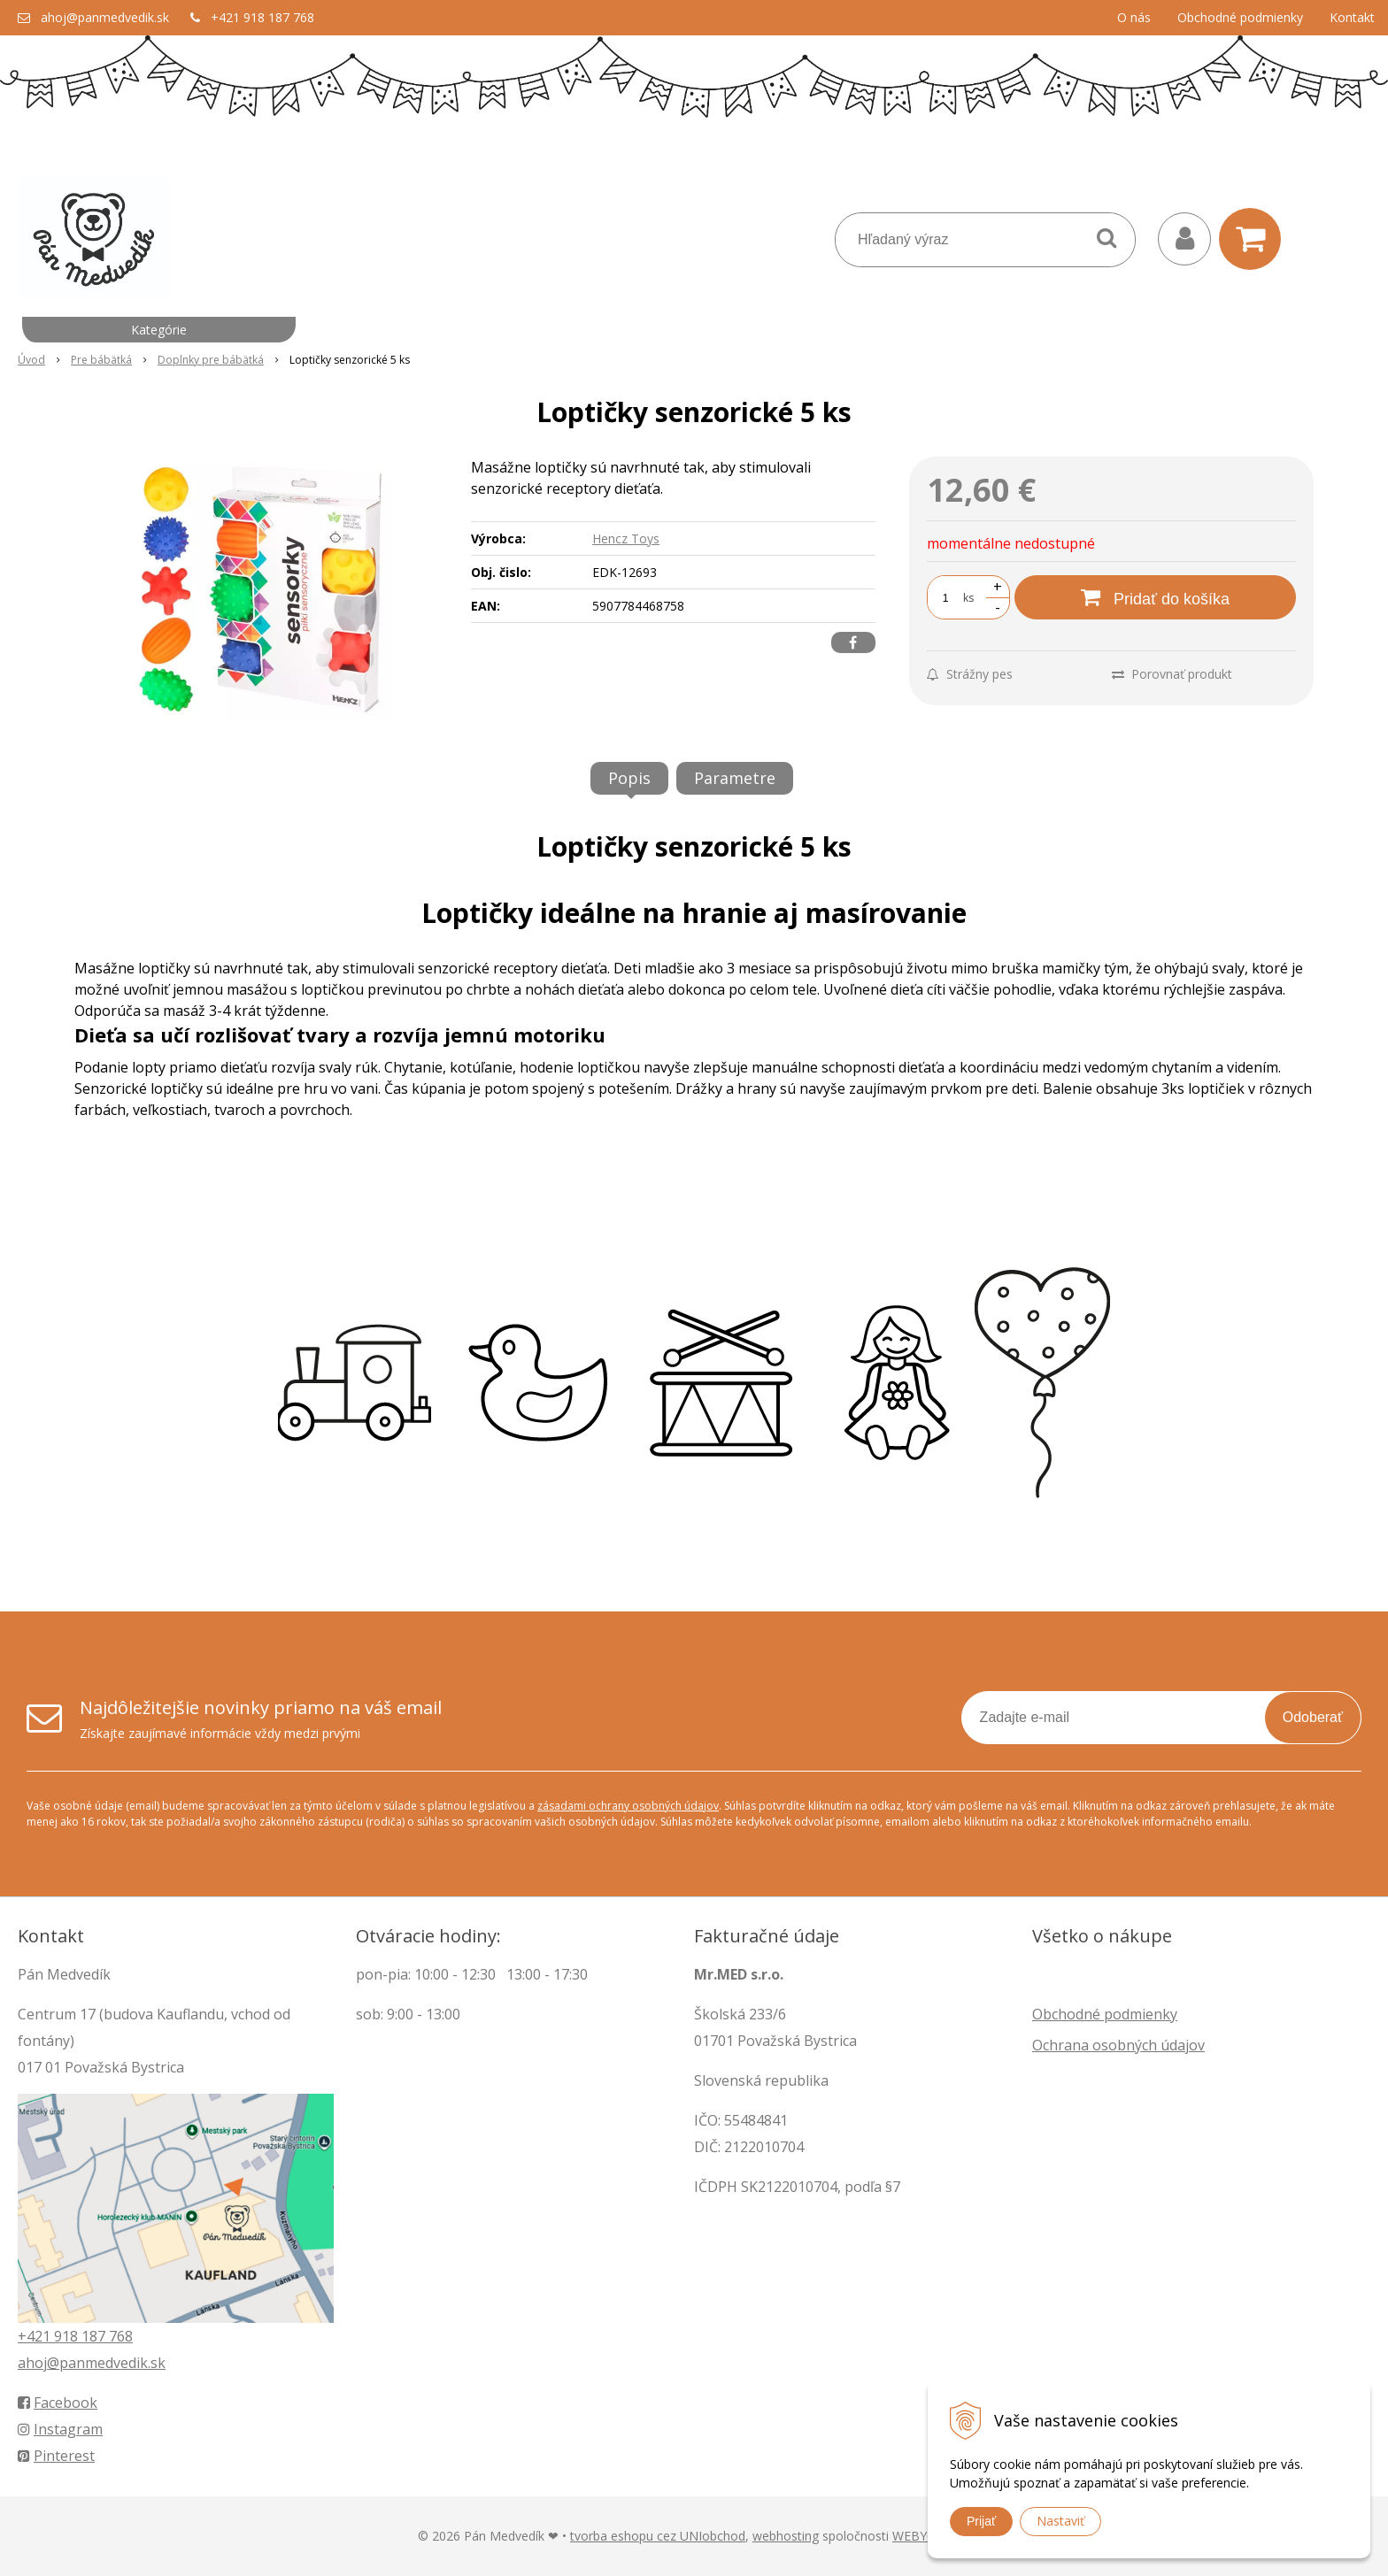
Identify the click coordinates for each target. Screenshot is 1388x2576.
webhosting (785, 2535)
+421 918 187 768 (262, 17)
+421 (36, 2336)
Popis (629, 777)
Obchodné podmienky (1240, 17)
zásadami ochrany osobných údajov (628, 1805)
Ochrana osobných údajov (1118, 2045)
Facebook (57, 2402)
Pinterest (56, 2455)
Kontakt (1352, 17)
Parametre (734, 777)
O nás (1134, 17)
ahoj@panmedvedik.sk (105, 17)
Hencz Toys (625, 538)
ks (968, 597)
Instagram (60, 2429)
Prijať (981, 2521)
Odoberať (1313, 1717)
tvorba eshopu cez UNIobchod (657, 2535)
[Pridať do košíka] (1155, 597)
